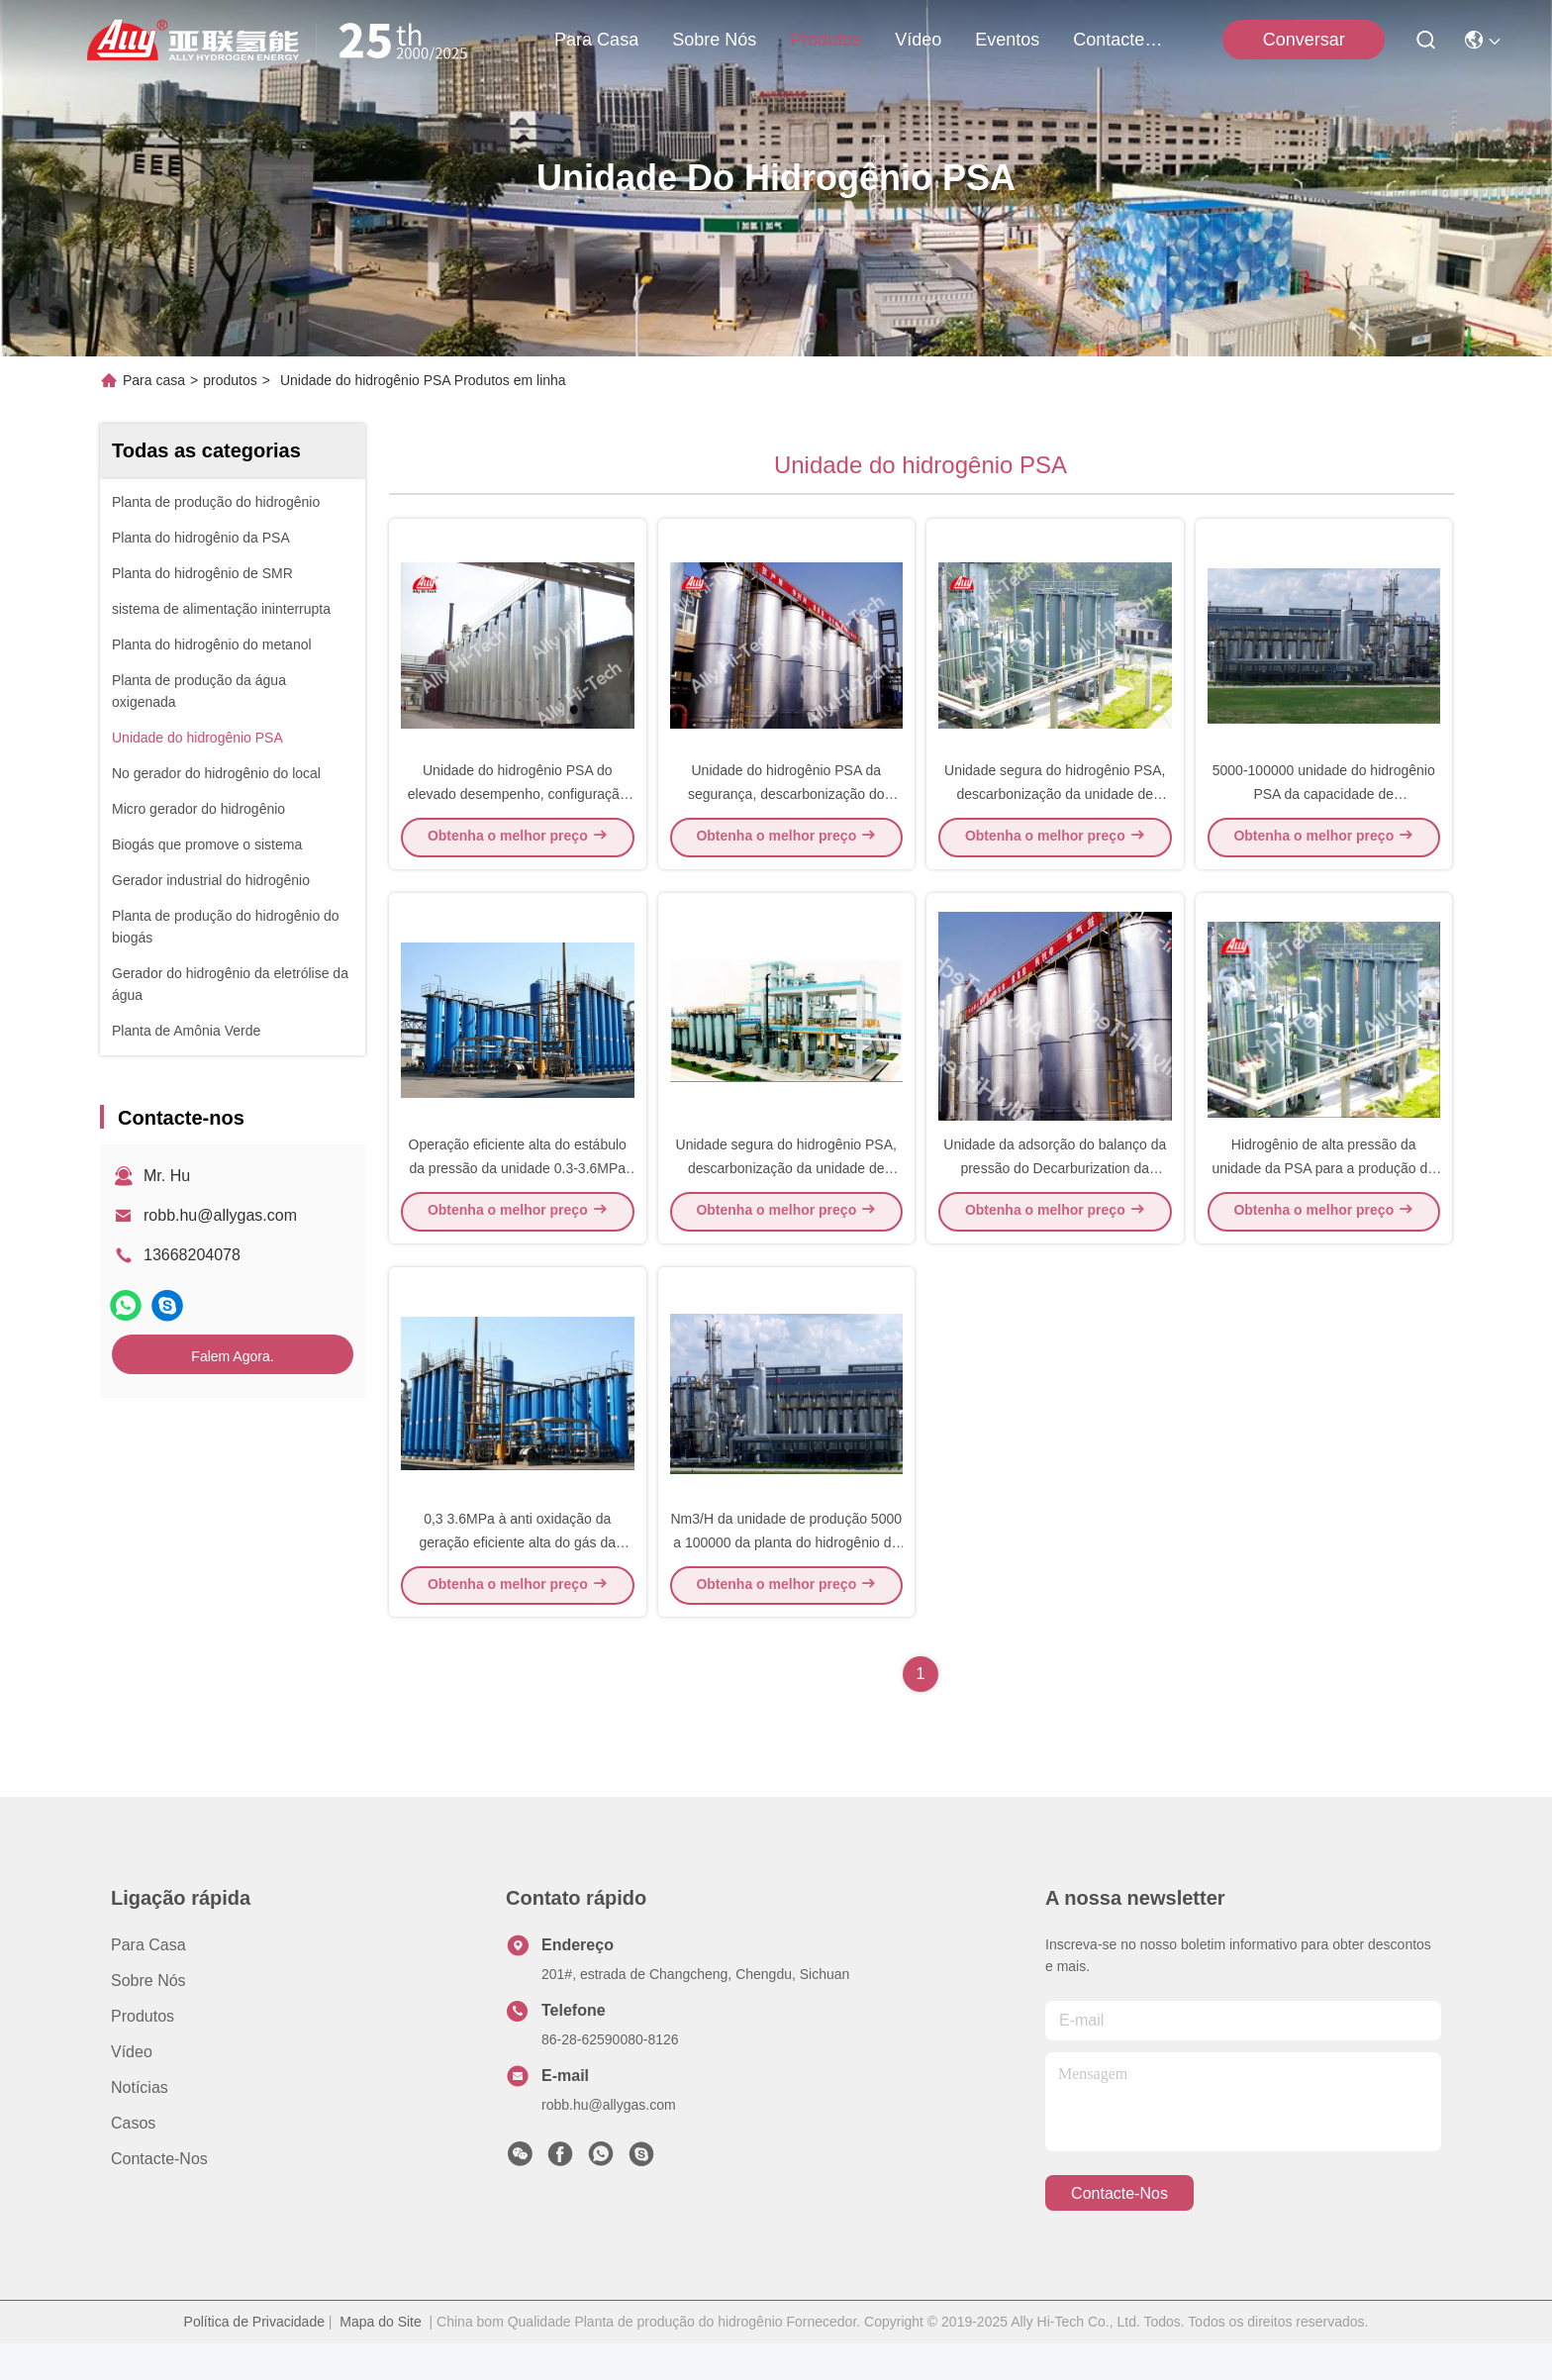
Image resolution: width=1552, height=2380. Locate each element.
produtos (825, 40)
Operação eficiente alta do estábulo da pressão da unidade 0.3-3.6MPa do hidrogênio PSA (518, 1192)
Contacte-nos (1120, 40)
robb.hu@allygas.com (220, 1215)
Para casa (596, 40)
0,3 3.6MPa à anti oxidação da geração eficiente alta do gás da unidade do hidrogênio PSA (518, 1578)
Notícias (139, 2124)
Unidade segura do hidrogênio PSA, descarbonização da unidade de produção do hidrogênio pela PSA (1054, 806)
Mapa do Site (381, 2358)
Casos (133, 2159)
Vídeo (918, 40)
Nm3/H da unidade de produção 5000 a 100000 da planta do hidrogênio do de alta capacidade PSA (786, 1578)
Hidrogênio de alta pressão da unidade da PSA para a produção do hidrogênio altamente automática (1323, 1192)
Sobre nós (714, 40)
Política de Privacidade (254, 2358)
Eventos (1007, 40)
